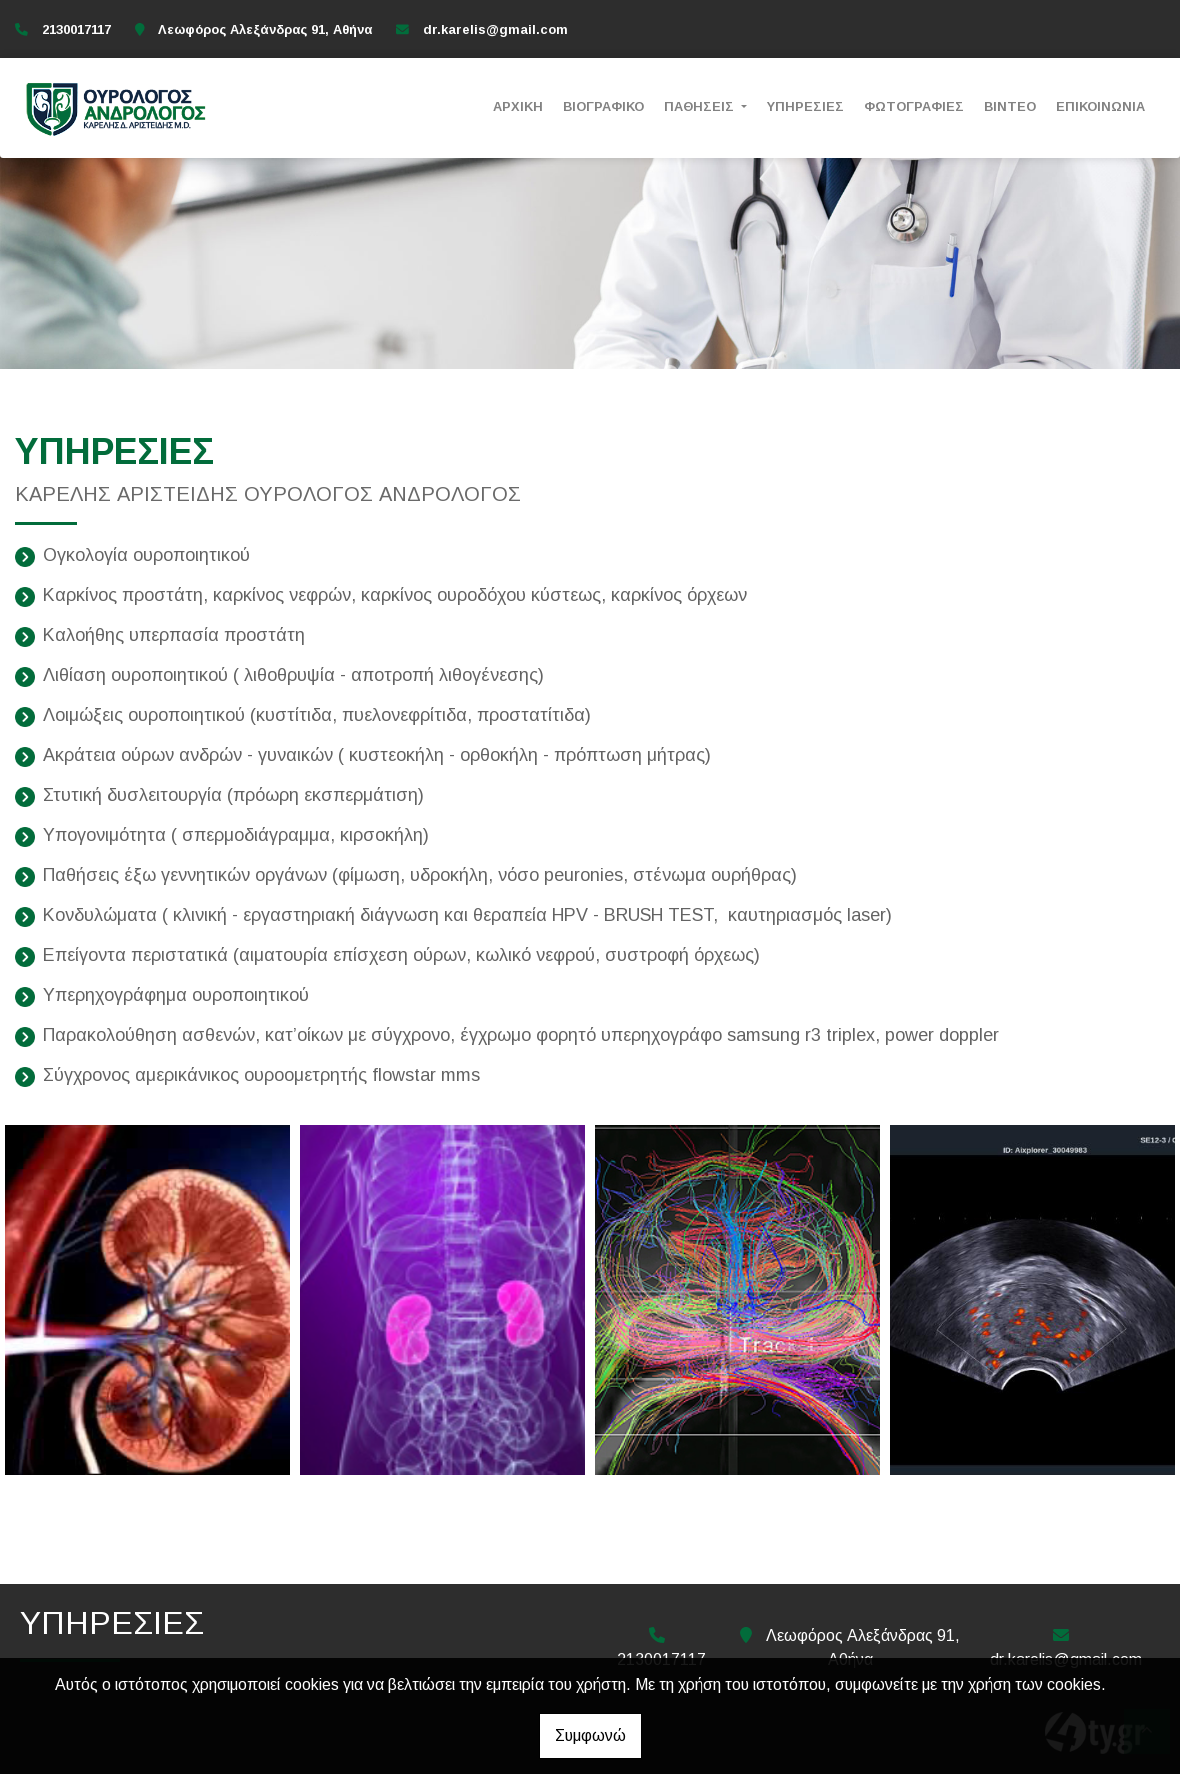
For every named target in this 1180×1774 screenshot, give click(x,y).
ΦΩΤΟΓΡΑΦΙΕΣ (914, 106)
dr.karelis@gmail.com (495, 29)
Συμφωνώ (590, 1735)
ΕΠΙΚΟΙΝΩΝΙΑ (1100, 106)
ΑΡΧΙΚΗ (518, 106)
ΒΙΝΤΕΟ (1010, 106)
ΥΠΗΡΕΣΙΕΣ (805, 106)
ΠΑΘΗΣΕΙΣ (701, 106)
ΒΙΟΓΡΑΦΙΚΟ (603, 106)
